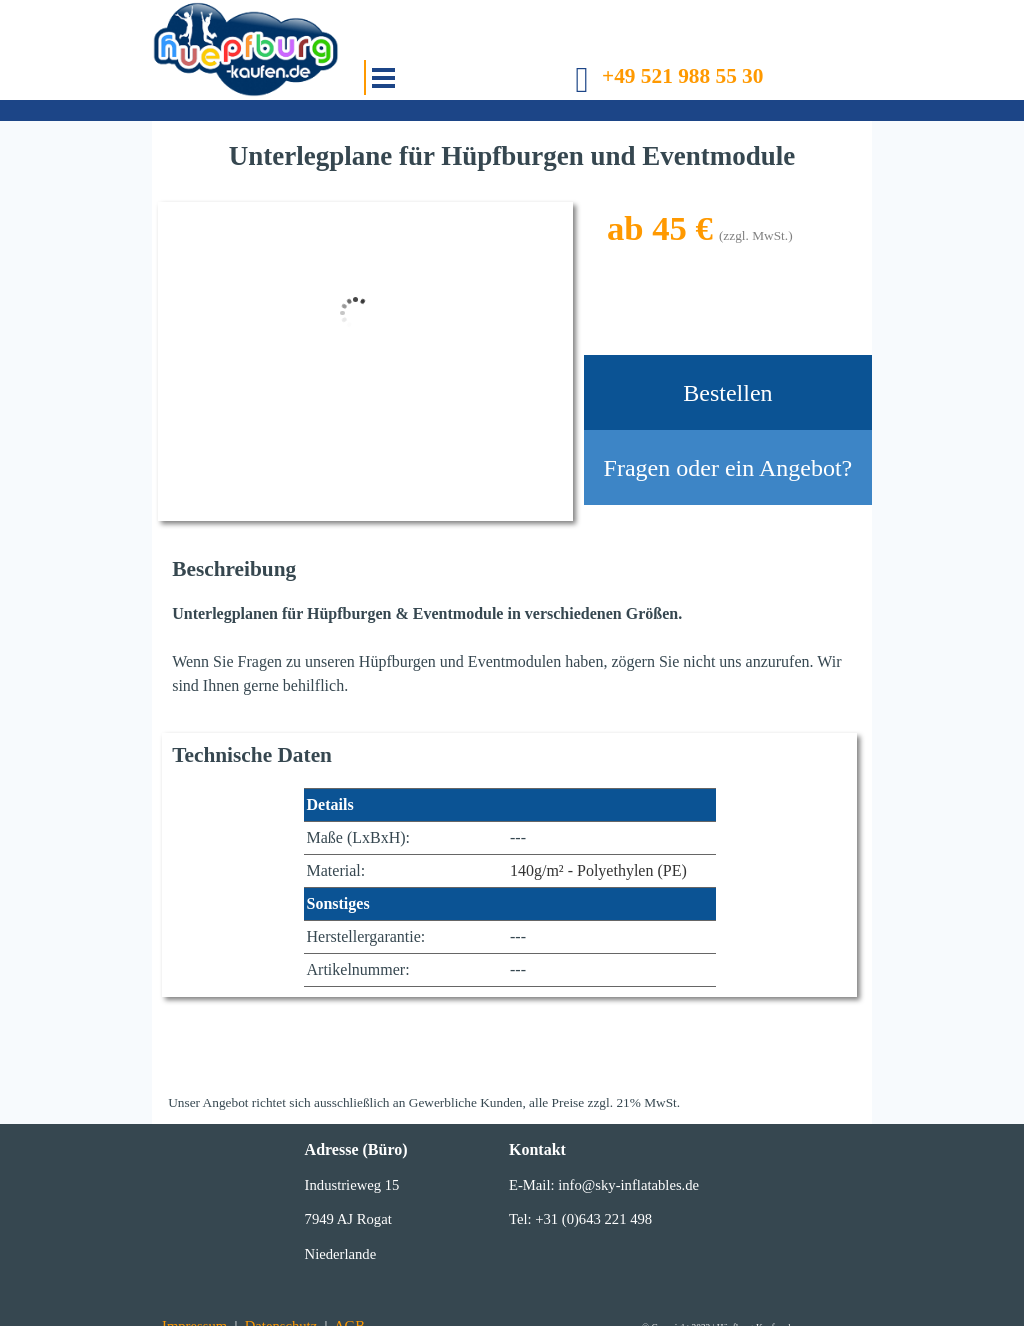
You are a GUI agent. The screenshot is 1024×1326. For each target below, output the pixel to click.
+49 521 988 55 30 (682, 76)
